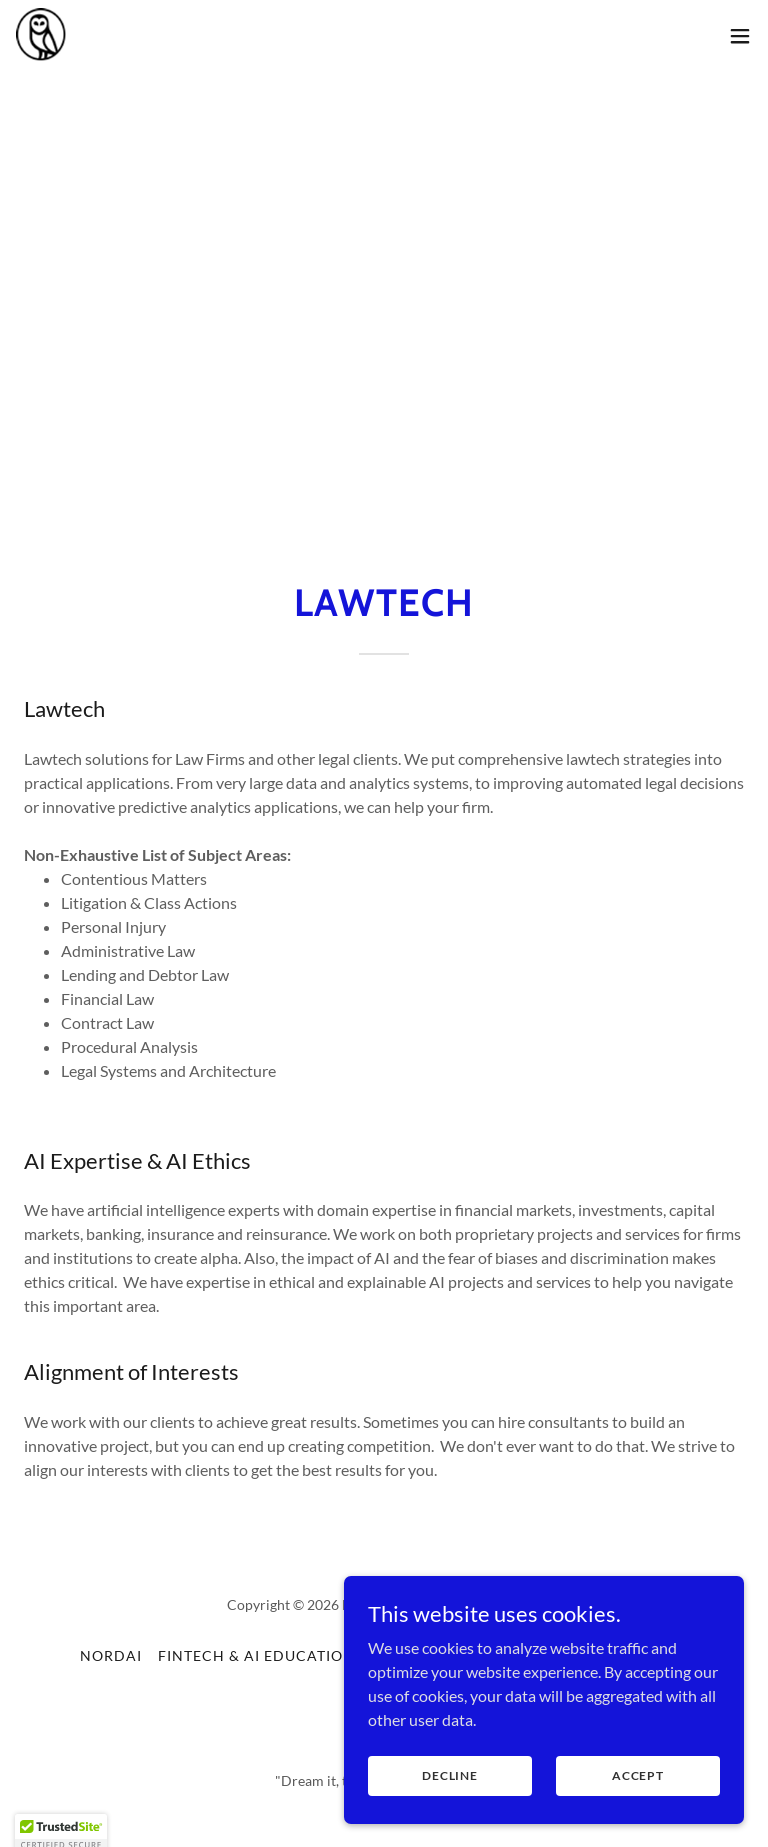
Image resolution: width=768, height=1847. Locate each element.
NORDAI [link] (111, 1655)
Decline (450, 1816)
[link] (42, 36)
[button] (740, 36)
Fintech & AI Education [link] (256, 1655)
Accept (638, 1816)
